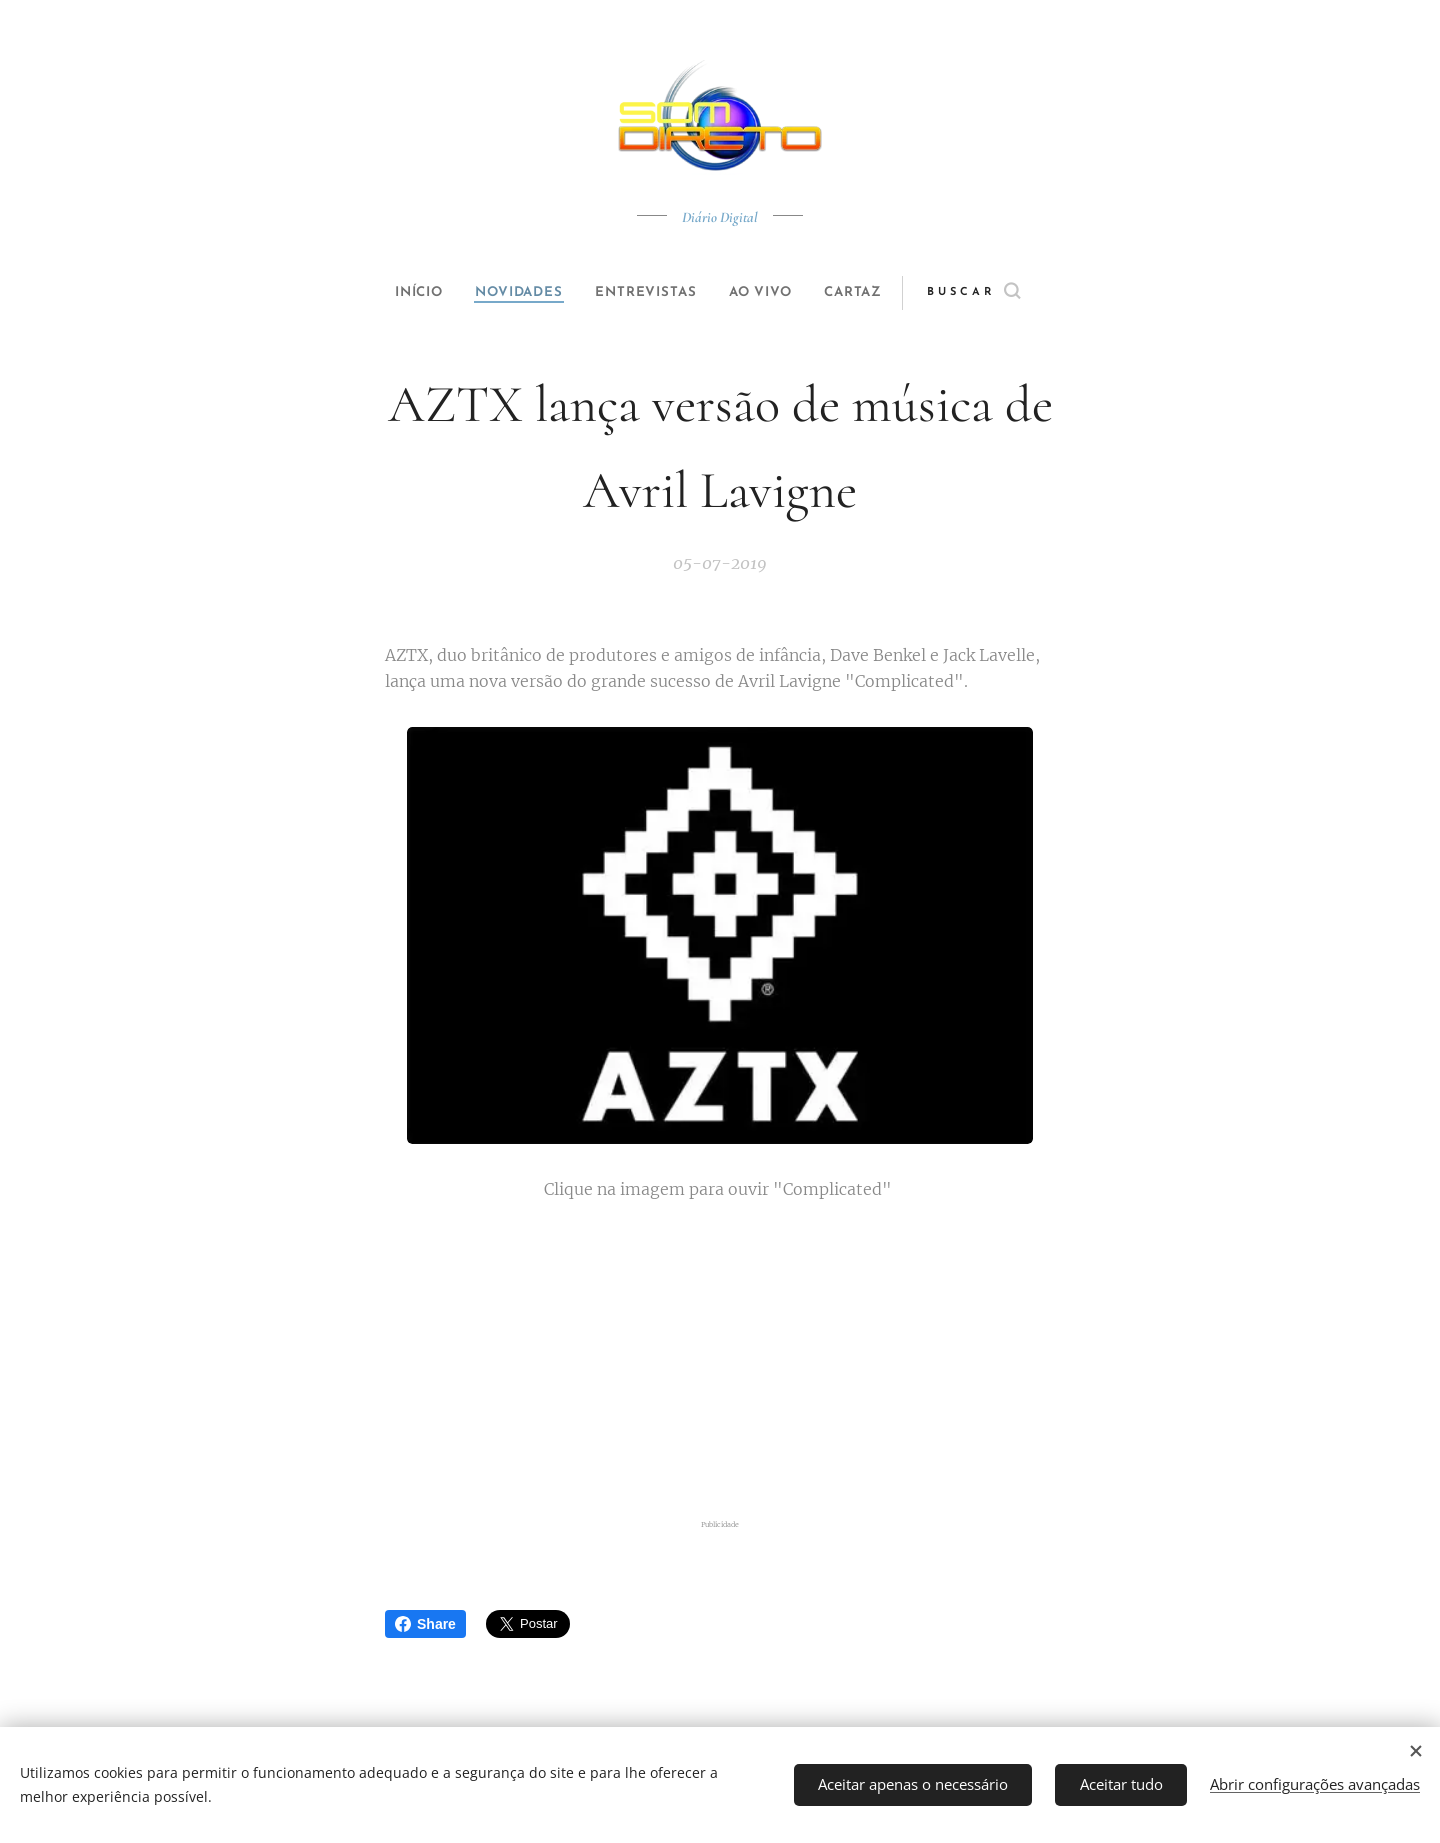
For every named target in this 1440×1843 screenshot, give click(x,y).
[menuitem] (402, 293)
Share (425, 1624)
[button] (1006, 293)
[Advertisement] (745, 1359)
